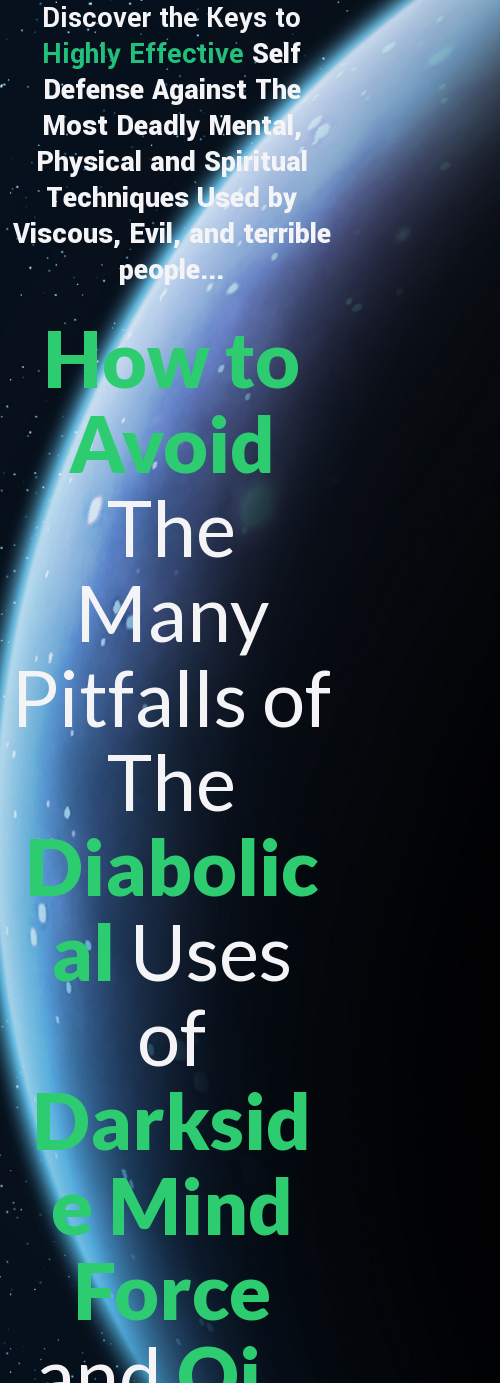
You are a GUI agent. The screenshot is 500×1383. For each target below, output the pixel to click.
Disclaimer (430, 1359)
